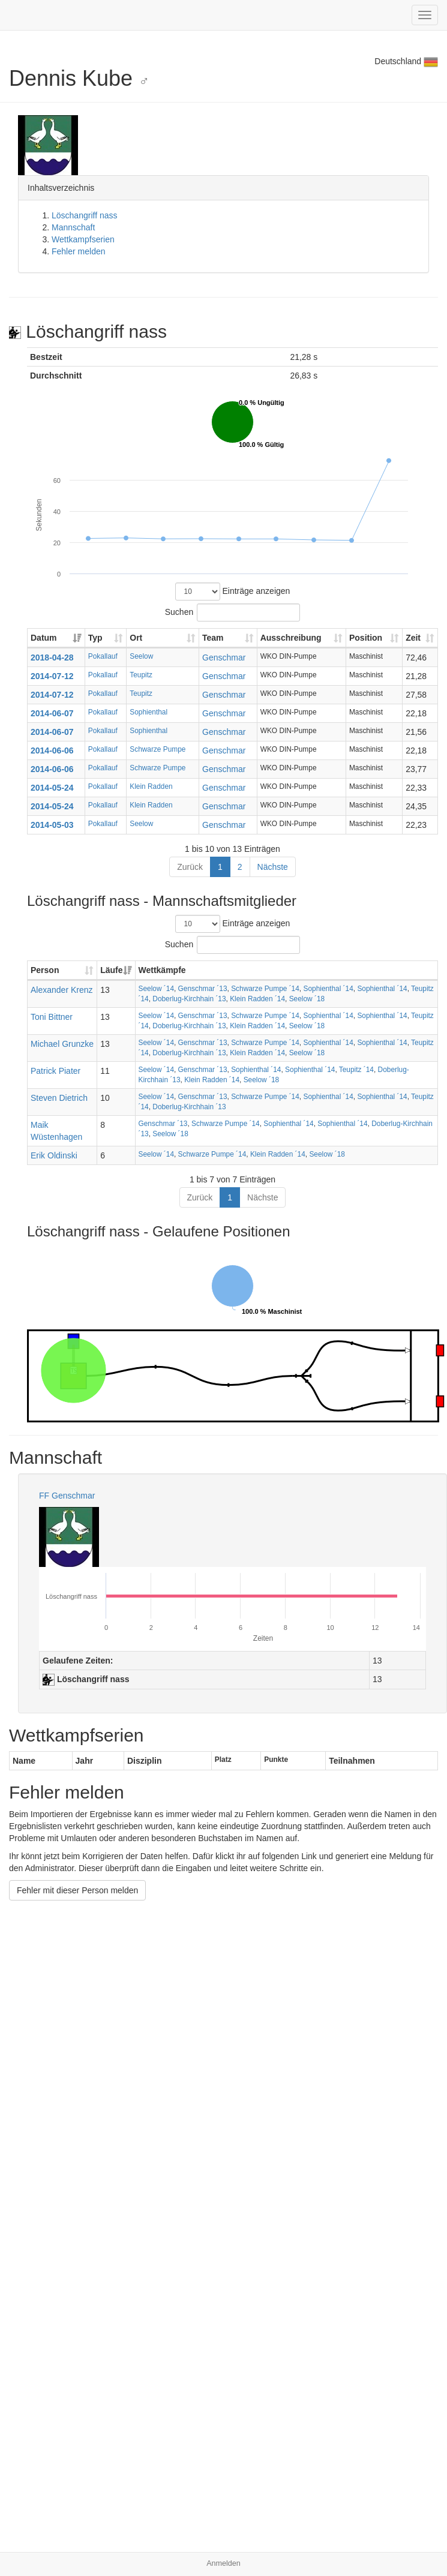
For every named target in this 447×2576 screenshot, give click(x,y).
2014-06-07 (52, 713)
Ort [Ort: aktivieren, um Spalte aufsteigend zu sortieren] (136, 638)
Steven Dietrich (59, 1098)
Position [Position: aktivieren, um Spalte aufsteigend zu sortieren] (365, 638)
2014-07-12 (52, 676)
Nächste (272, 867)
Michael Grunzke (62, 1044)
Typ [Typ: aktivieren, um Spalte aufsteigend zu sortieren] (95, 638)
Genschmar (223, 657)
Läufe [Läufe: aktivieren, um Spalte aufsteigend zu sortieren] (111, 970)
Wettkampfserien (83, 239)
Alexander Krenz (62, 990)
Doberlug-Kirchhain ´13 (189, 999)
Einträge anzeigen (232, 592)
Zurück (190, 867)
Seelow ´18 (307, 999)
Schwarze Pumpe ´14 (265, 988)
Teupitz (141, 675)
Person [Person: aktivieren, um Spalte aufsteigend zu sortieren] (45, 970)
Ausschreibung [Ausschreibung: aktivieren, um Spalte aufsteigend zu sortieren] (291, 638)
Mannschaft (73, 227)
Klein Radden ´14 (257, 999)
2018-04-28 (52, 657)
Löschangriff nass (84, 215)
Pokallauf (103, 656)
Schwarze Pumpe (157, 749)
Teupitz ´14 (356, 1069)
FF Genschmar (67, 1495)
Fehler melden (79, 251)
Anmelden (223, 2563)
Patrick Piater (55, 1071)
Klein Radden (151, 786)
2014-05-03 (52, 825)
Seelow (141, 656)
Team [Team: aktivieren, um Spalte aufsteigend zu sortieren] (213, 638)
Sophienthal (148, 712)
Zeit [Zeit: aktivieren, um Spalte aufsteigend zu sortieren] (413, 638)
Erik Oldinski (54, 1155)
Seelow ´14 (157, 988)
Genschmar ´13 (202, 988)
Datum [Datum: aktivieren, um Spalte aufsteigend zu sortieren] (44, 638)
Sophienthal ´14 (328, 988)
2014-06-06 (52, 750)
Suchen (232, 613)
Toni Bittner (52, 1017)
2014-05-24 (52, 787)
